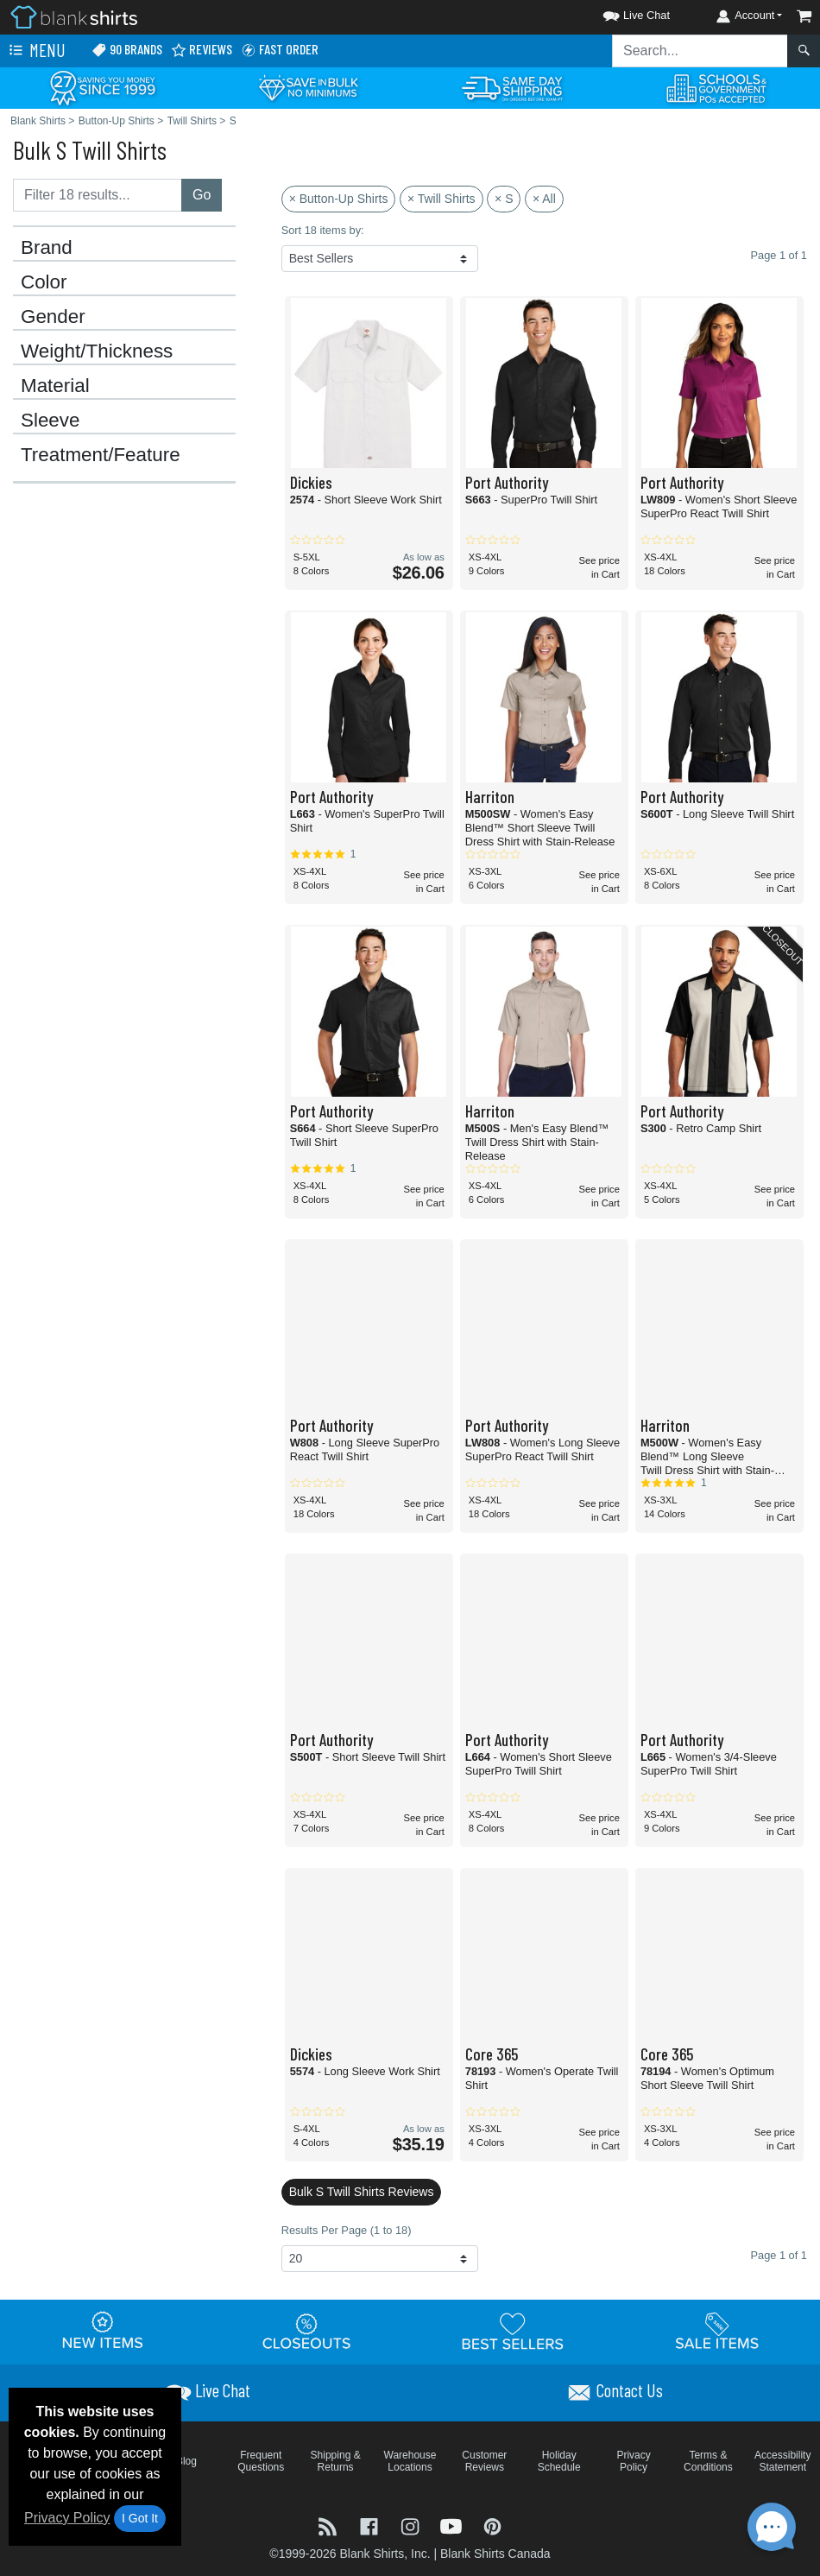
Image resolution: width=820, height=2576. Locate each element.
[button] (620, 12)
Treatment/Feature (100, 455)
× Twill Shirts (441, 199)
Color (44, 282)
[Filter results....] (97, 195)
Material (55, 386)
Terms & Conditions (708, 2461)
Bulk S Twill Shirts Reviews (361, 2192)
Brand (47, 247)
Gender (53, 316)
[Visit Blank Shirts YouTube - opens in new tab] (453, 2525)
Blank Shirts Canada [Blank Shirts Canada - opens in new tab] (495, 2553)
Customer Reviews (484, 2461)
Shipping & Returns (336, 2461)
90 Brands (126, 50)
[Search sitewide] (700, 51)
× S (504, 199)
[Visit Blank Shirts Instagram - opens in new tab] (411, 2525)
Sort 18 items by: (322, 230)
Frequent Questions (260, 2461)
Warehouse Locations (410, 2461)
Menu (35, 51)
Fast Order (280, 50)
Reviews (201, 50)
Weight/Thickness (97, 351)
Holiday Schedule (559, 2461)
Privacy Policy (67, 2517)
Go (201, 194)
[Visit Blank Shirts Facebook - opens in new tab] (371, 2525)
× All (544, 199)
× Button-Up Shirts (338, 199)
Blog (186, 2461)
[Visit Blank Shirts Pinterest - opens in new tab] (492, 2525)
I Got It (140, 2518)
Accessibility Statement (782, 2461)
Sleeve (50, 420)
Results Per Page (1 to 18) (346, 2230)
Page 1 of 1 (779, 2255)
